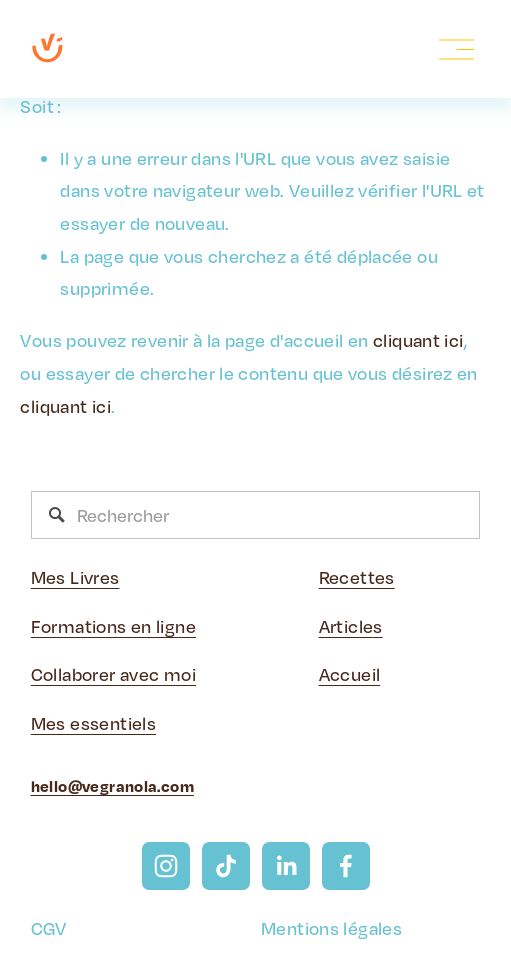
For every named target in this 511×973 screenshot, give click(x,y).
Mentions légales (331, 928)
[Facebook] (346, 866)
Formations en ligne (113, 626)
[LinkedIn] (286, 866)
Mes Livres (75, 577)
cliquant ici (418, 340)
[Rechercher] (256, 515)
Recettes (357, 577)
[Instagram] (166, 866)
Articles (351, 626)
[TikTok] (226, 866)
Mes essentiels (93, 723)
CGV (49, 928)
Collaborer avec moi (113, 674)
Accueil (350, 674)
